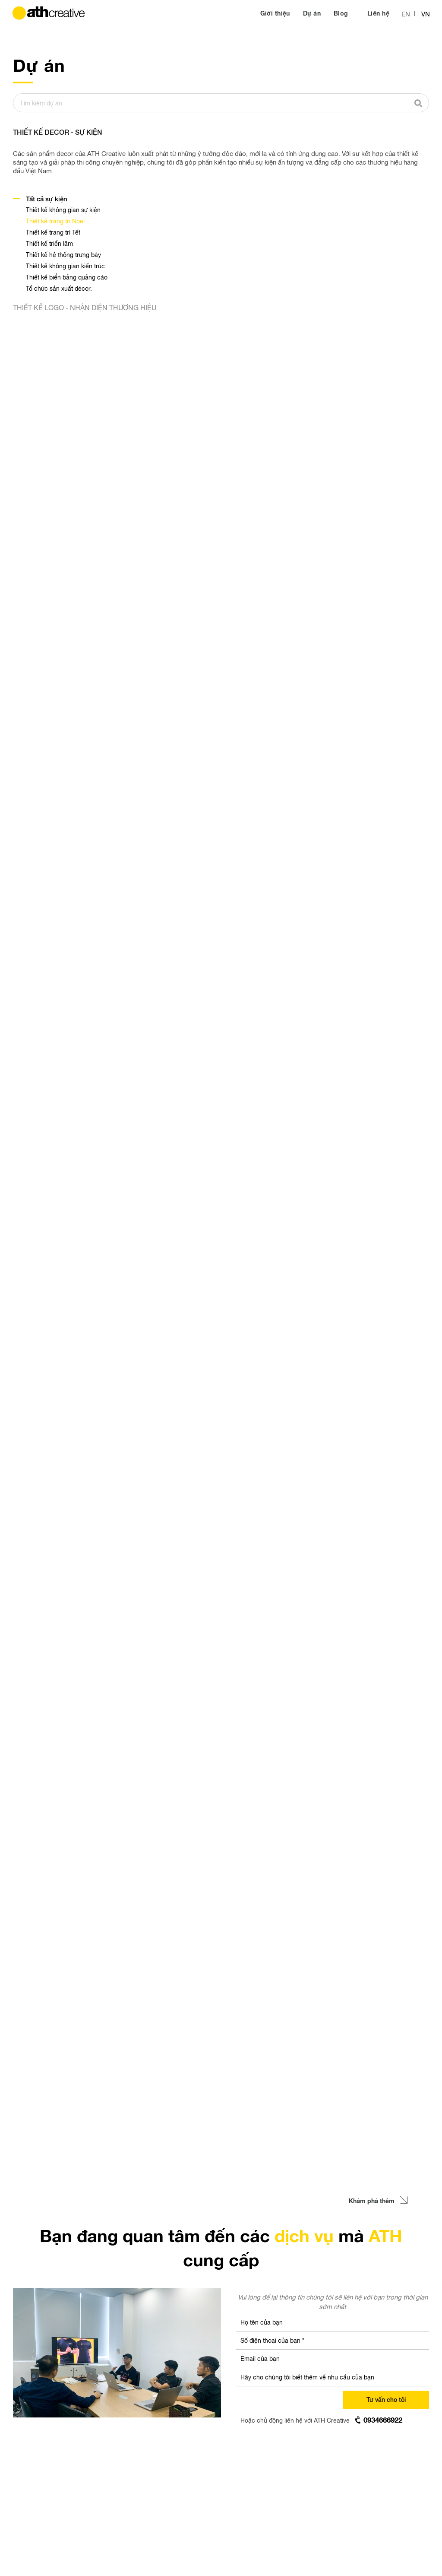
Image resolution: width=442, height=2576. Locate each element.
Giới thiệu (275, 13)
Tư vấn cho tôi (386, 2399)
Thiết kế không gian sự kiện (63, 209)
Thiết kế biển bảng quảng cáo (66, 277)
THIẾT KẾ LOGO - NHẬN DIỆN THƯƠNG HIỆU (85, 307)
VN (425, 13)
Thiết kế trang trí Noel (55, 220)
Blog (342, 13)
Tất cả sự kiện (46, 198)
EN (405, 13)
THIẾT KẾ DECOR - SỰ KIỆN (57, 132)
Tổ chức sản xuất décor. (59, 288)
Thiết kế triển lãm (49, 243)
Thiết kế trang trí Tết (53, 232)
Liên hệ (378, 13)
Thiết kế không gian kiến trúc (65, 265)
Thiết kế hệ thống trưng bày (63, 254)
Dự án (312, 13)
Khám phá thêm (378, 2200)
